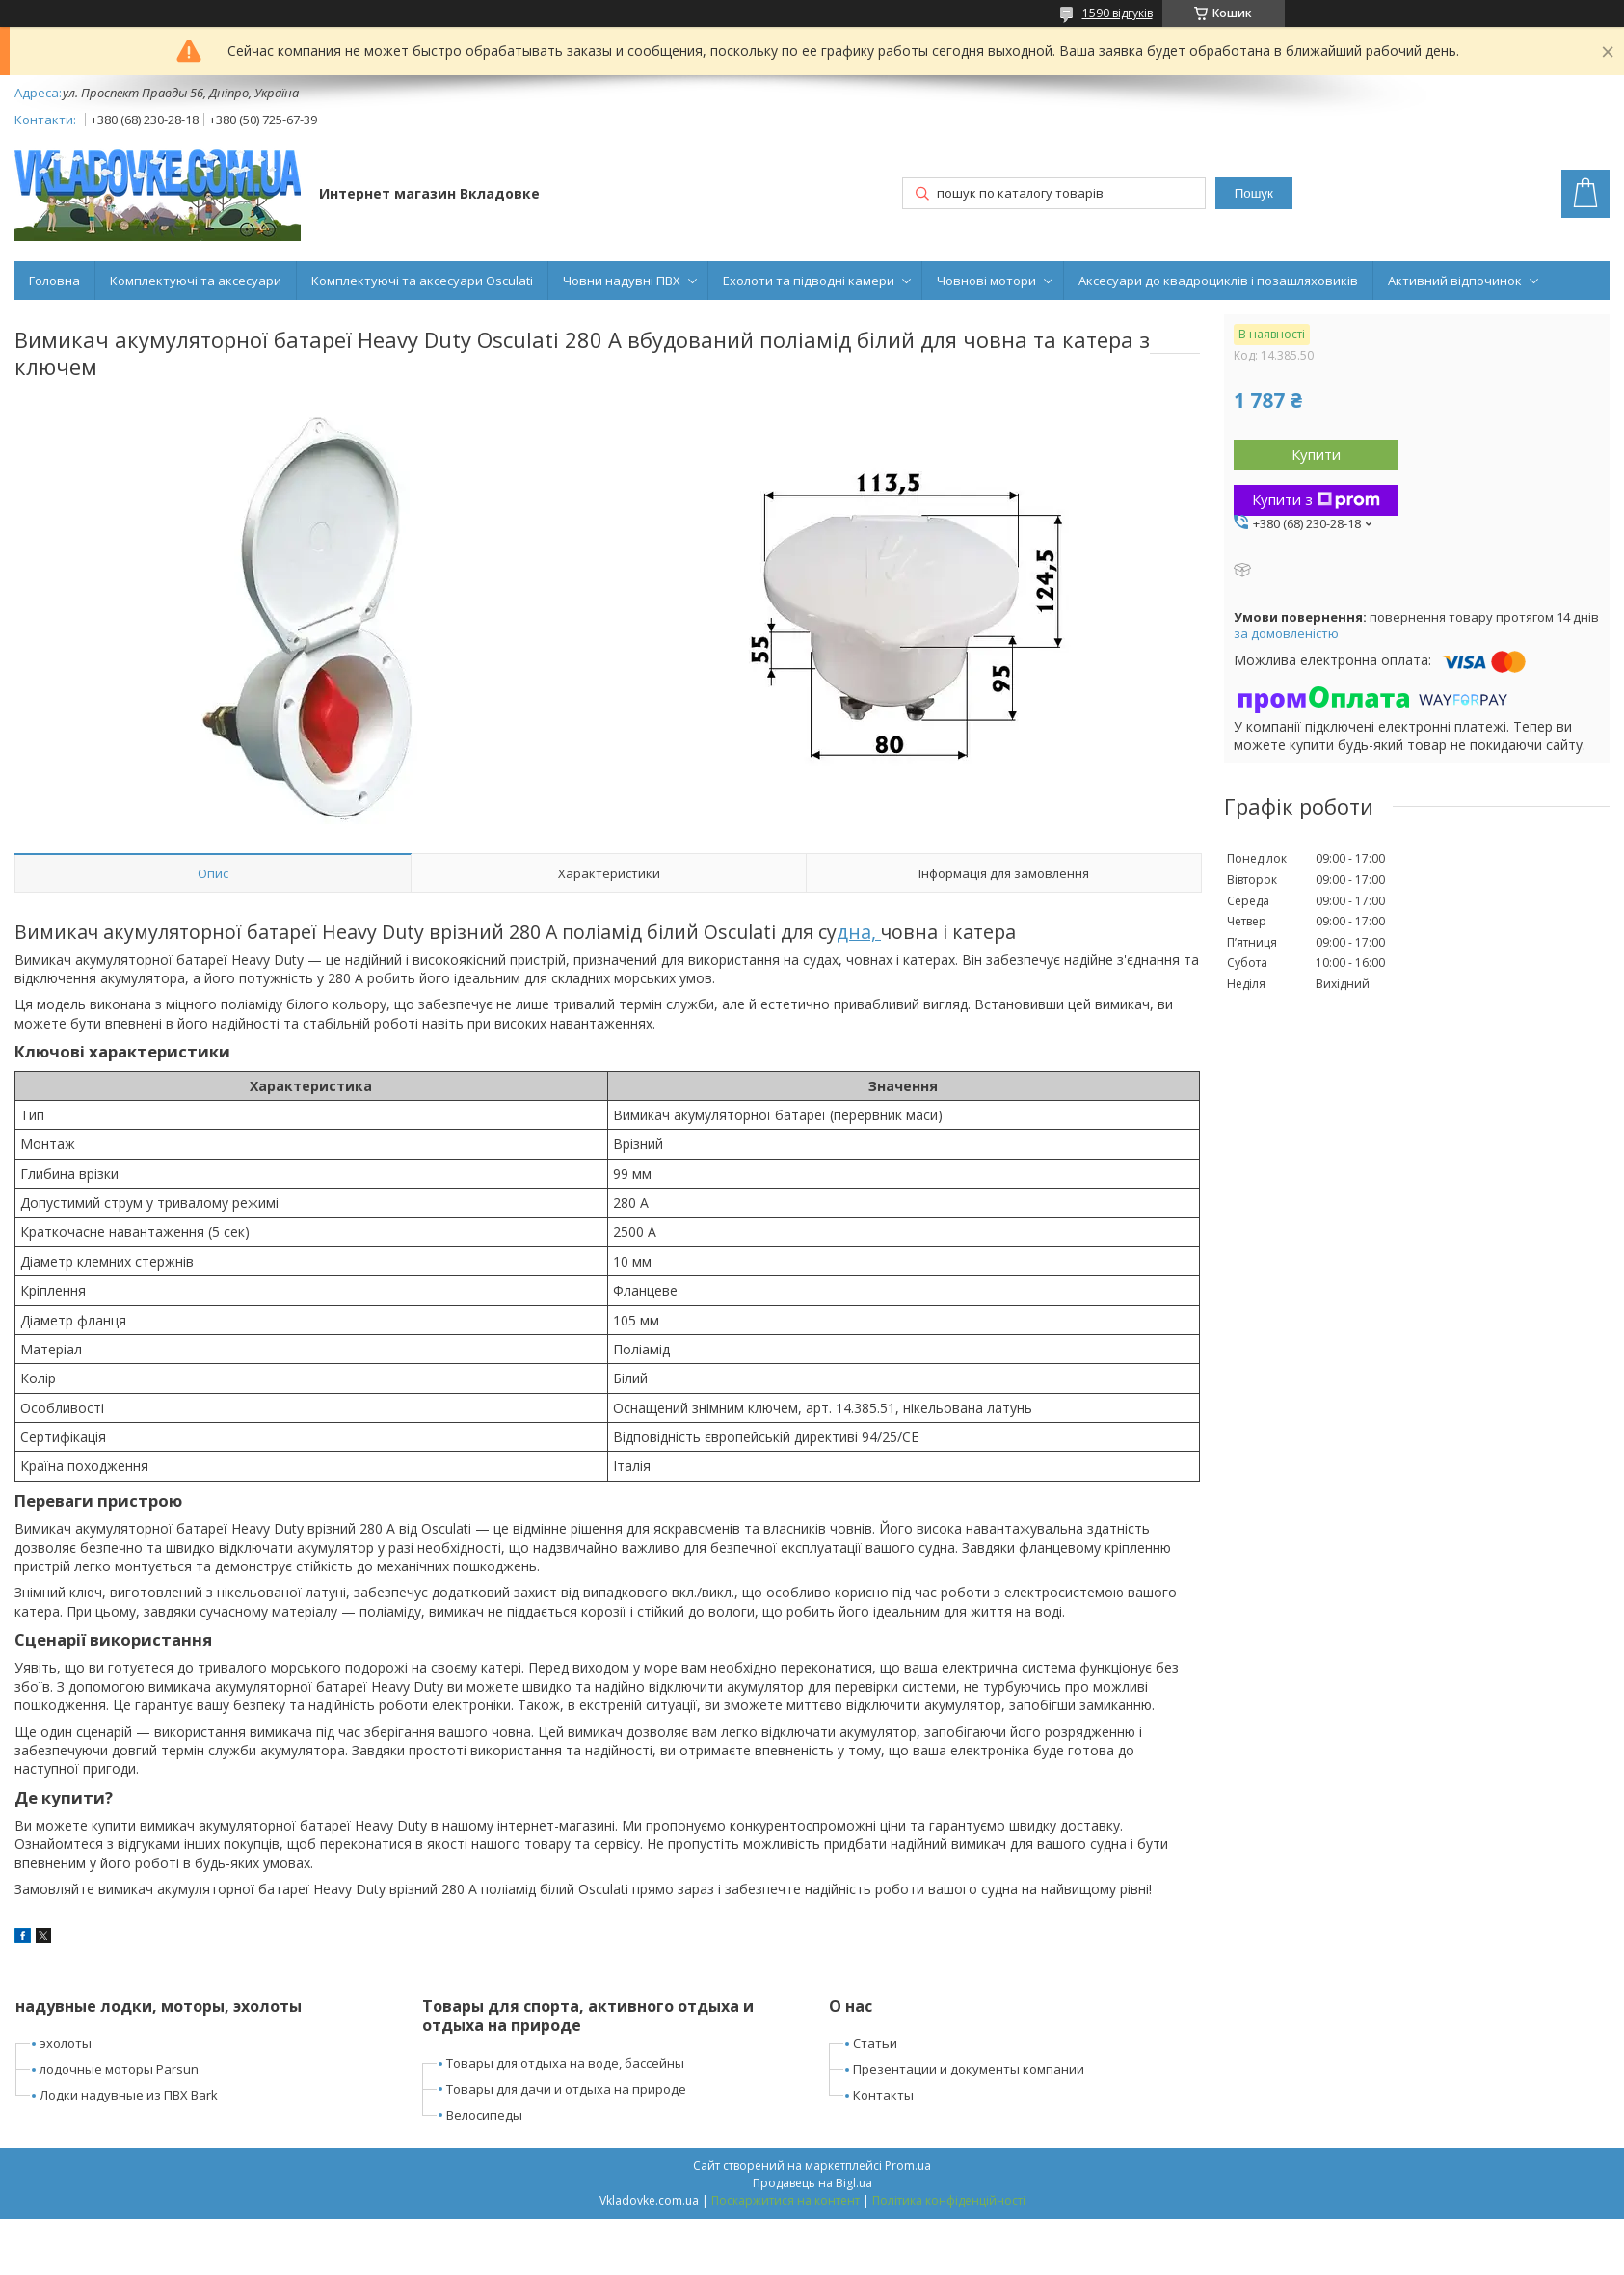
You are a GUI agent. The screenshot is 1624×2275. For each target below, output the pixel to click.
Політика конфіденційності (948, 2200)
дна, (859, 932)
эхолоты (66, 2042)
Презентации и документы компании (968, 2068)
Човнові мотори (986, 280)
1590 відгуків (1117, 13)
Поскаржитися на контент (785, 2200)
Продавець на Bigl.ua (812, 2183)
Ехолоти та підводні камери (808, 280)
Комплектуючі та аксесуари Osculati (422, 280)
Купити (1316, 454)
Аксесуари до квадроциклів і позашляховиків (1218, 280)
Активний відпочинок (1455, 280)
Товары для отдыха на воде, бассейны (565, 2063)
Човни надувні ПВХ (621, 280)
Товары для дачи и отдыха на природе (566, 2089)
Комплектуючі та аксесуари (195, 280)
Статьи (875, 2042)
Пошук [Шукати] (1254, 193)
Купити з (1316, 499)
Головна (54, 280)
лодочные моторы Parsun (119, 2068)
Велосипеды (484, 2115)
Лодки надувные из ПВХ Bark (129, 2094)
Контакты (883, 2094)
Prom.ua (908, 2165)
